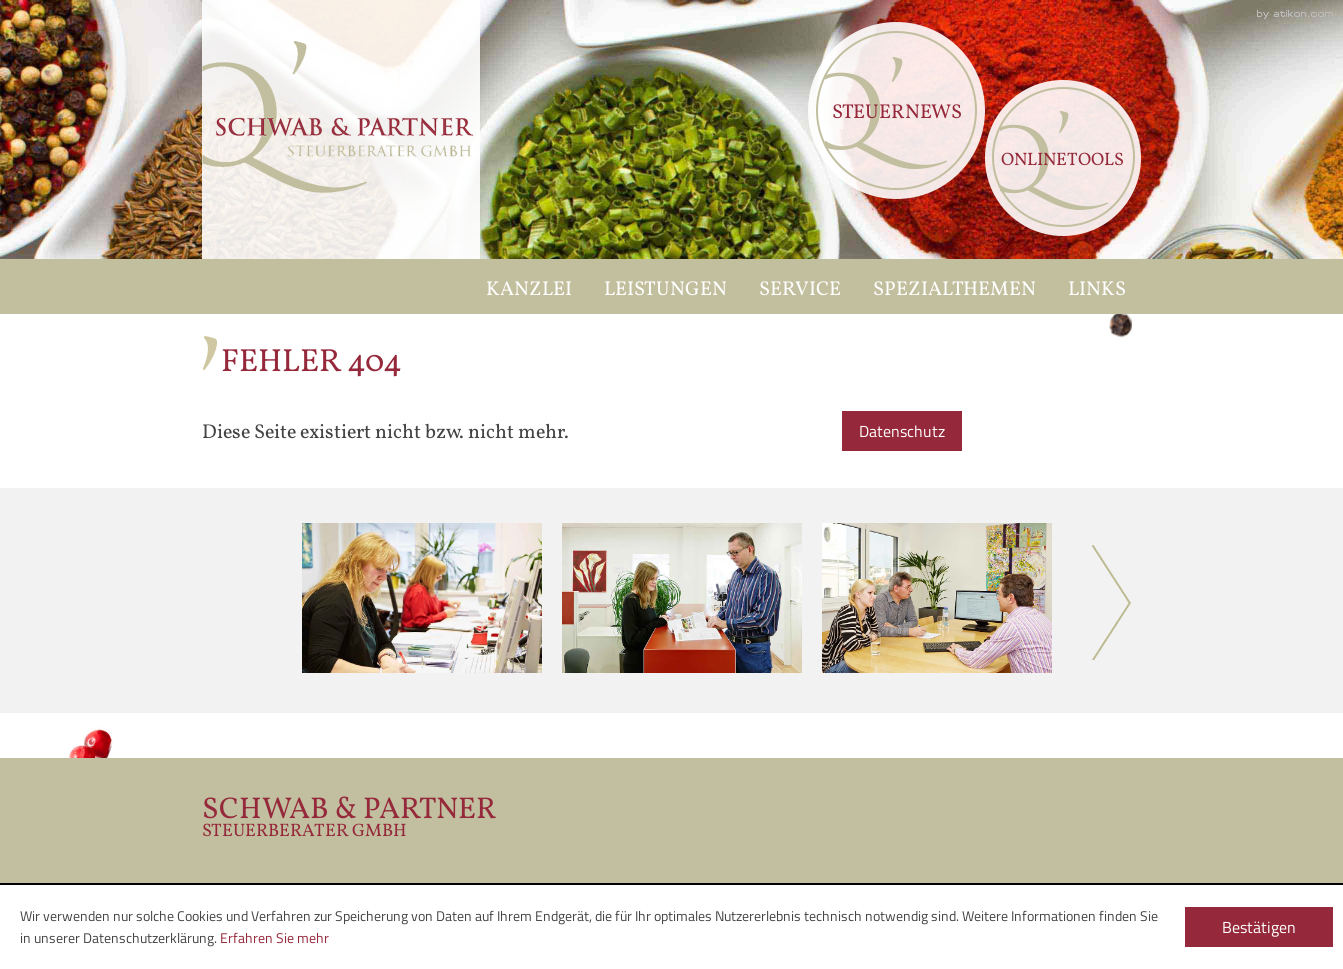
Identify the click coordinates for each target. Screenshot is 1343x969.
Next (1112, 602)
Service (800, 290)
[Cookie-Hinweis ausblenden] (1259, 927)
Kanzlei (529, 290)
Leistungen (665, 290)
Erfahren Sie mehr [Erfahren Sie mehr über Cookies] (274, 937)
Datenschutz (902, 431)
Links (1097, 290)
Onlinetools (1062, 160)
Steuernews (897, 113)
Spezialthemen (954, 290)
